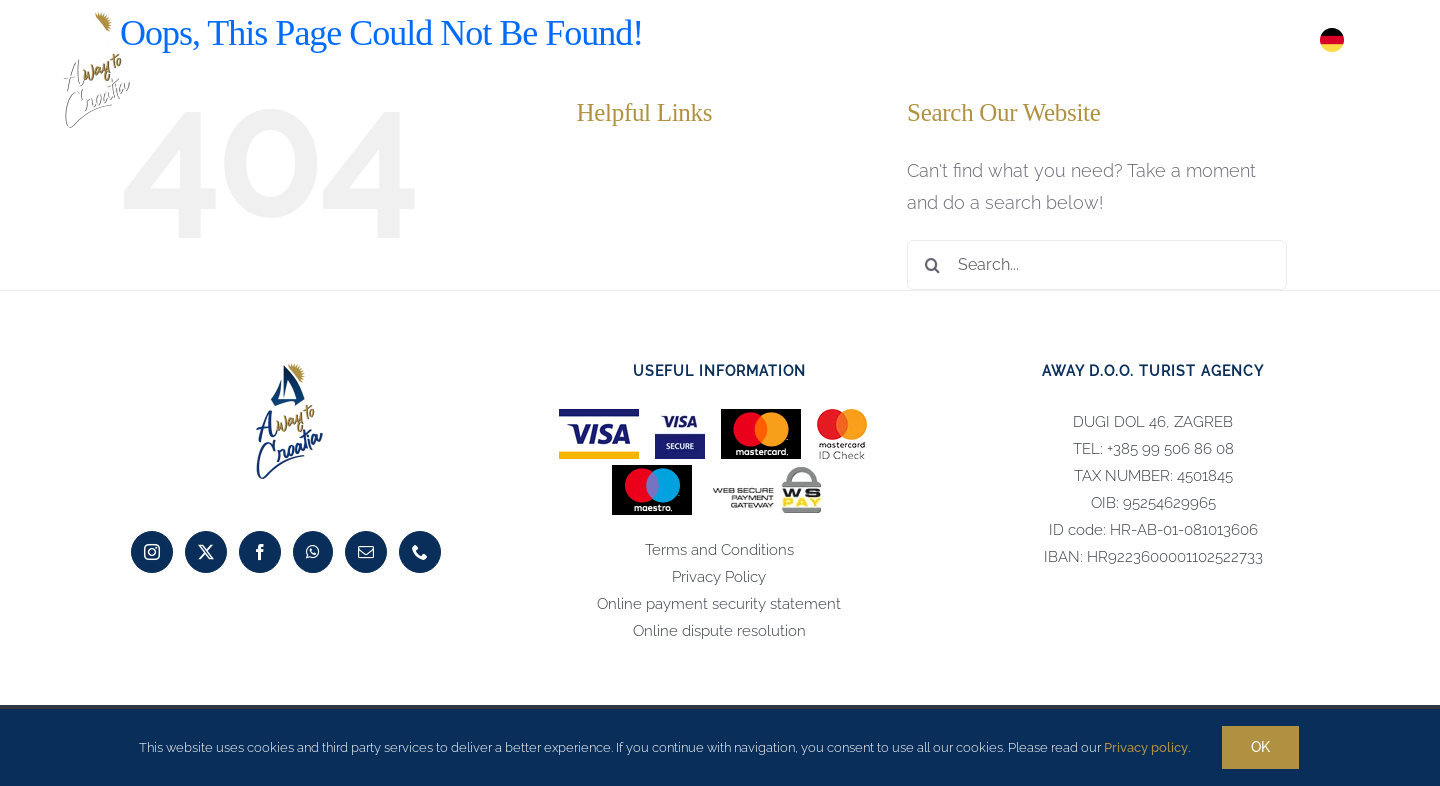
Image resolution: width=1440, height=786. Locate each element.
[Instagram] (152, 552)
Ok (1260, 747)
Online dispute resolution (719, 631)
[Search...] (1097, 265)
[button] (1378, 40)
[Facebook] (260, 552)
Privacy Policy (719, 577)
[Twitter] (206, 552)
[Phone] (420, 552)
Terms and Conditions (719, 550)
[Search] (932, 265)
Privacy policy (1146, 747)
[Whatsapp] (313, 552)
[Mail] (366, 552)
